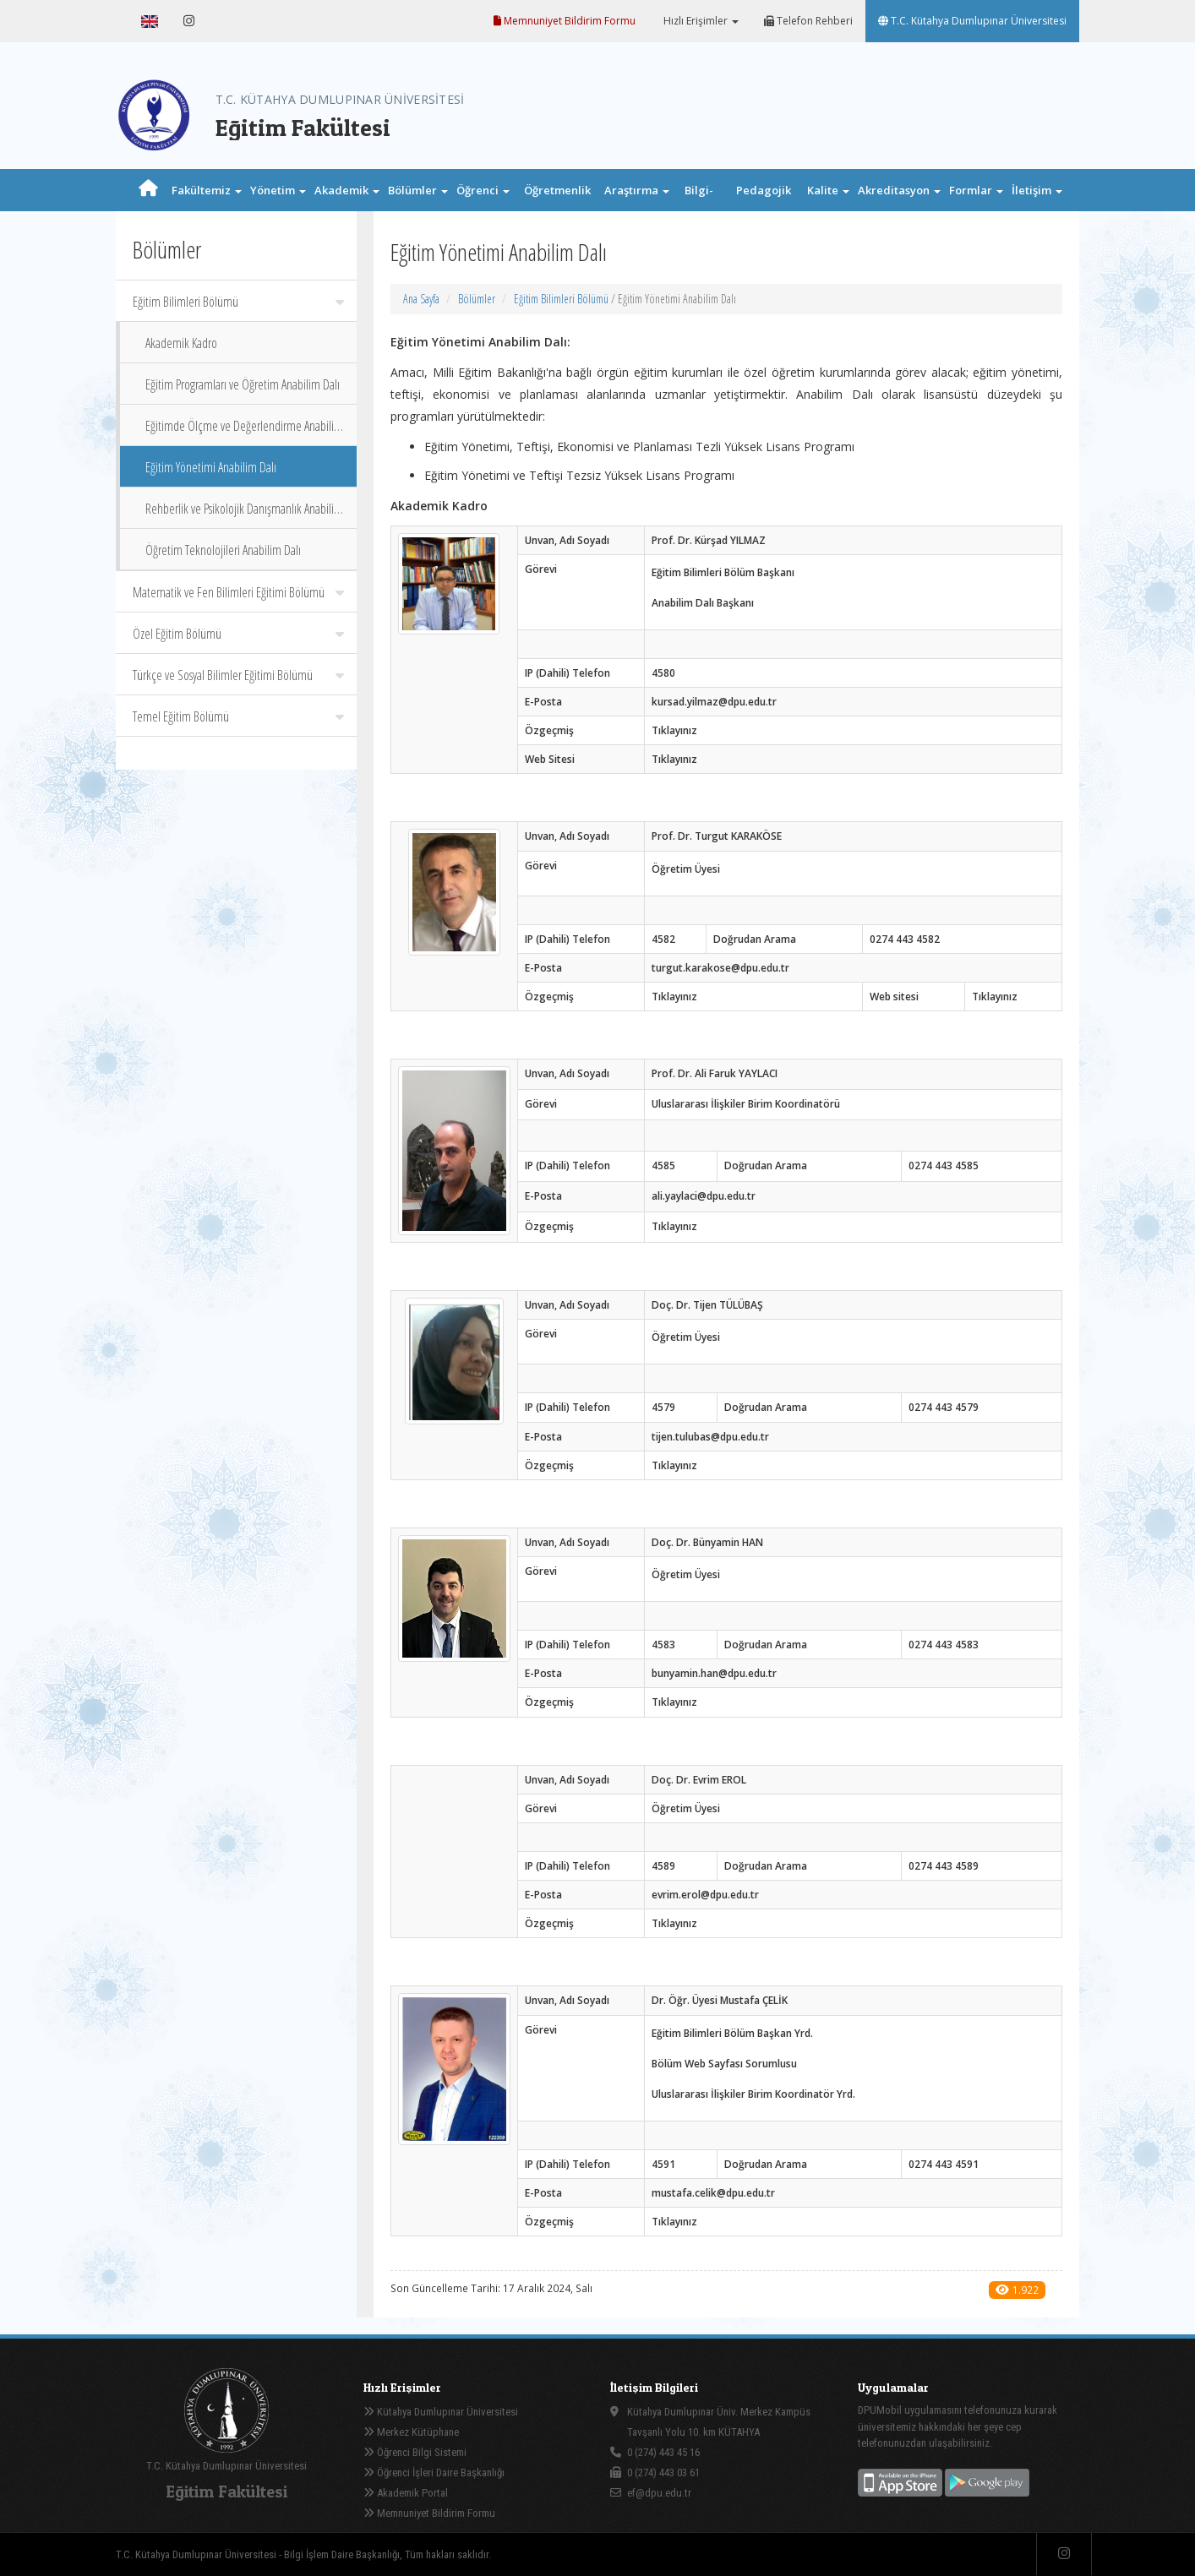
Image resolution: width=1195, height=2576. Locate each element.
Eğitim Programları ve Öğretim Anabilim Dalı (242, 384)
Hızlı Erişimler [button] (700, 21)
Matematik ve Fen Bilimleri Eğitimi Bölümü (238, 592)
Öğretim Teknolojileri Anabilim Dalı (223, 550)
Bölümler (476, 299)
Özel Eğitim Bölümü (238, 633)
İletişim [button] (1037, 190)
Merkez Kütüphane (411, 2432)
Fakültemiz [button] (207, 190)
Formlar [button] (976, 190)
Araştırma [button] (636, 190)
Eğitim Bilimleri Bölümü (238, 301)
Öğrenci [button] (483, 190)
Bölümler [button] (418, 190)
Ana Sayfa (421, 299)
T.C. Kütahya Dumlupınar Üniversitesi (972, 21)
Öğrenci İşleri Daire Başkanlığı (434, 2472)
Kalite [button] (828, 190)
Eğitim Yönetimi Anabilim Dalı (210, 467)
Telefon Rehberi (808, 21)
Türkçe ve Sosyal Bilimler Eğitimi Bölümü (238, 675)
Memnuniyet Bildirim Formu (565, 21)
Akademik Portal (405, 2492)
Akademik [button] (346, 190)
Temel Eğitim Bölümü (238, 716)
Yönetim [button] (278, 190)
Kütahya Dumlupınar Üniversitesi (440, 2411)
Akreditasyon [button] (899, 190)
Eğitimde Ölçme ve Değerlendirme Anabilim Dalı (244, 431)
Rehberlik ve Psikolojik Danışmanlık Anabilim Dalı (244, 514)
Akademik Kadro (181, 343)
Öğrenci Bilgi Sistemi (415, 2452)
